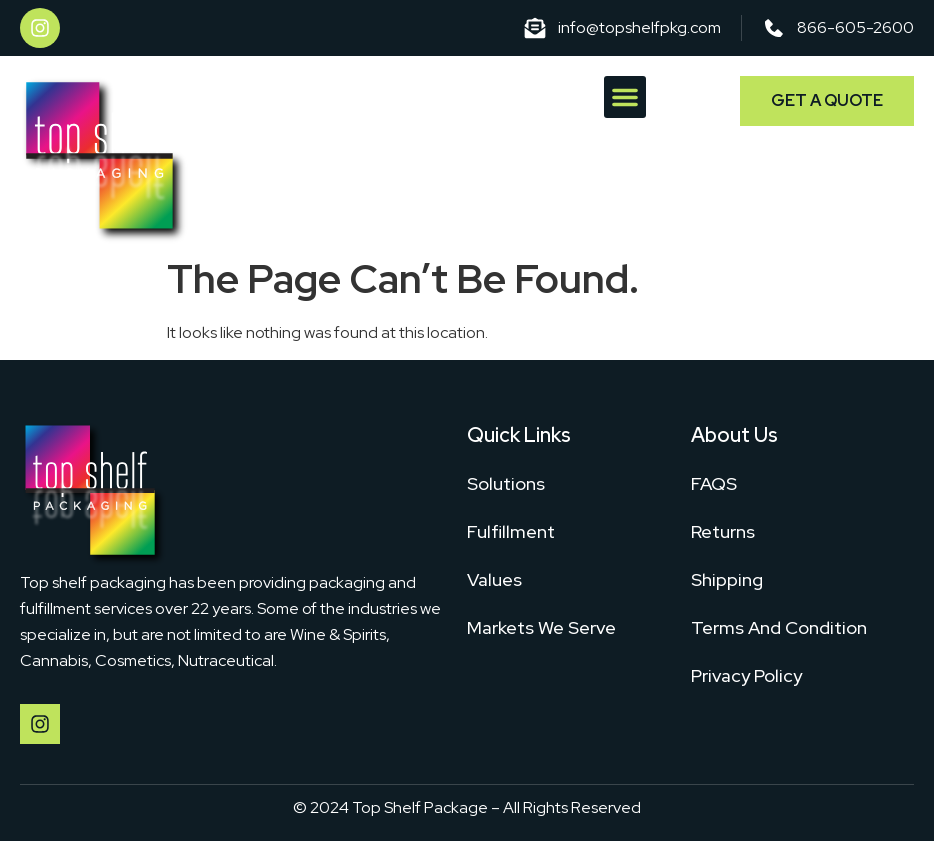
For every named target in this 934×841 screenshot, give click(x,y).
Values (494, 579)
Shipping (727, 579)
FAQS (714, 483)
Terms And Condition (779, 627)
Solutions (506, 483)
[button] (625, 97)
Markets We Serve (541, 627)
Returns (723, 531)
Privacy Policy (746, 675)
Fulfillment (511, 531)
